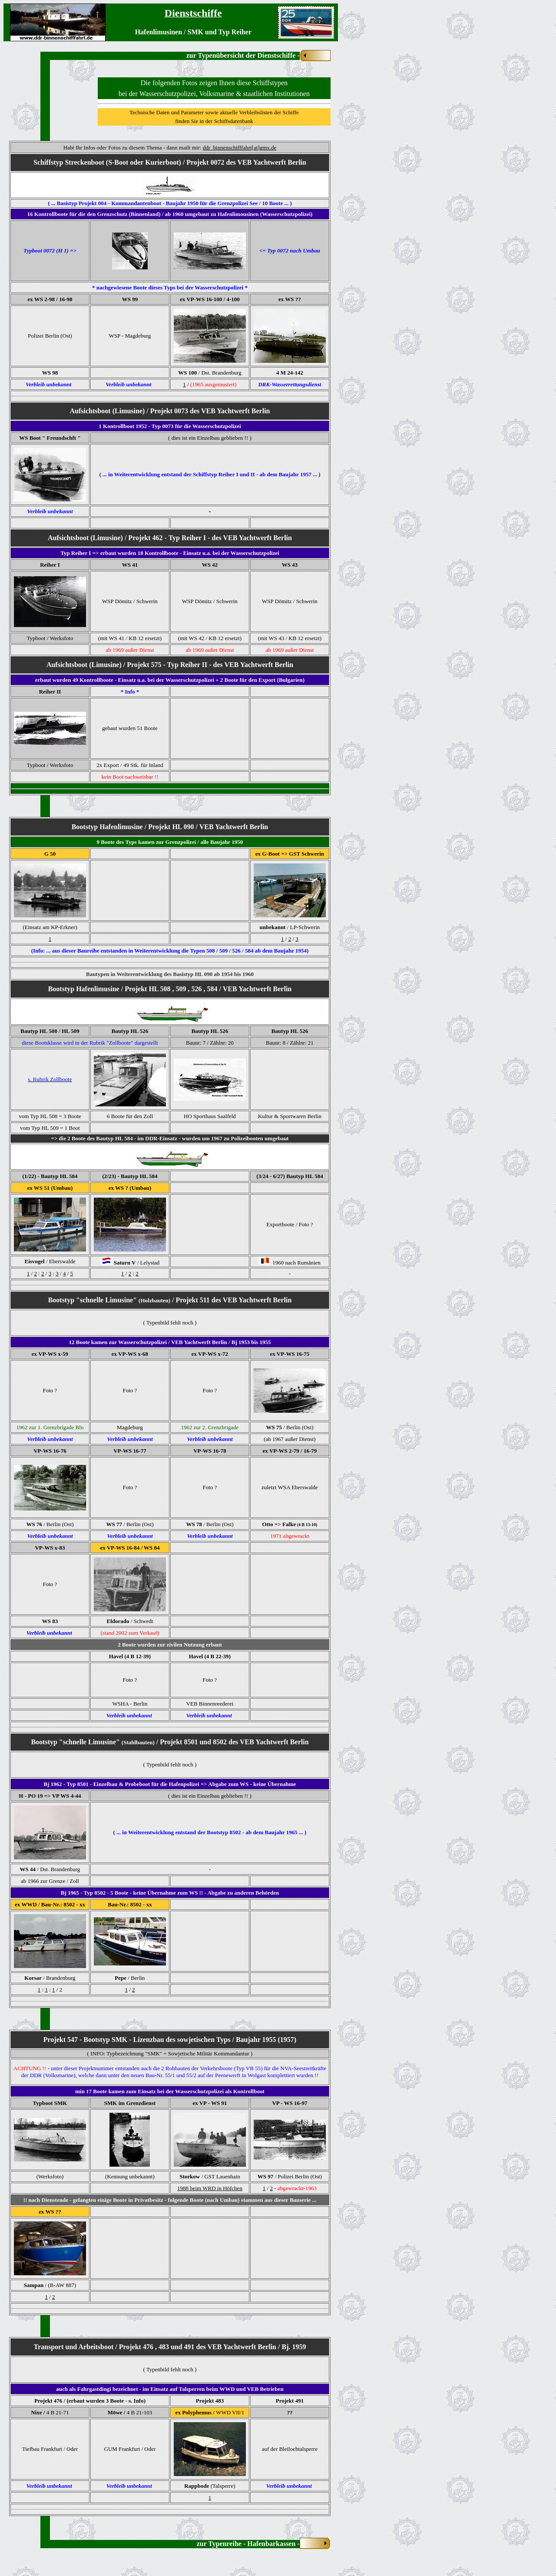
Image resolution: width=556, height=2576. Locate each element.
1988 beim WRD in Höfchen (209, 2188)
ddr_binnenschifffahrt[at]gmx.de (240, 147)
